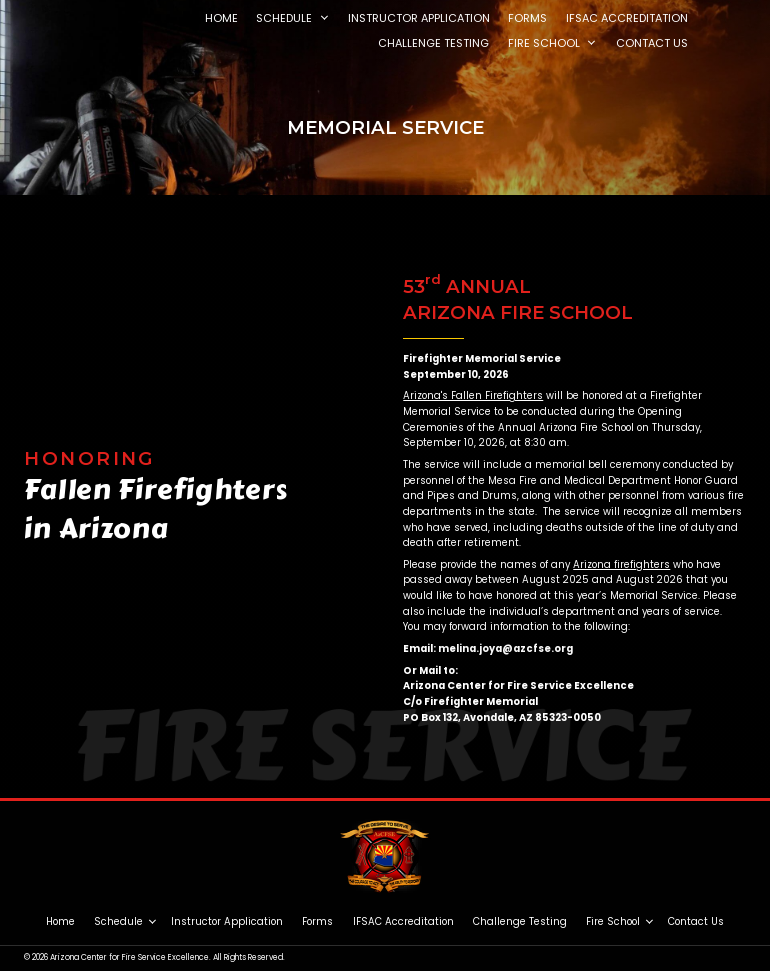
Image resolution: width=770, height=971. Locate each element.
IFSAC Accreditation (403, 921)
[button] (324, 19)
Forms (317, 921)
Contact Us (696, 921)
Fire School (613, 921)
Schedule (118, 921)
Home (60, 921)
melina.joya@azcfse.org (505, 648)
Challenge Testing (520, 921)
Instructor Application (227, 921)
